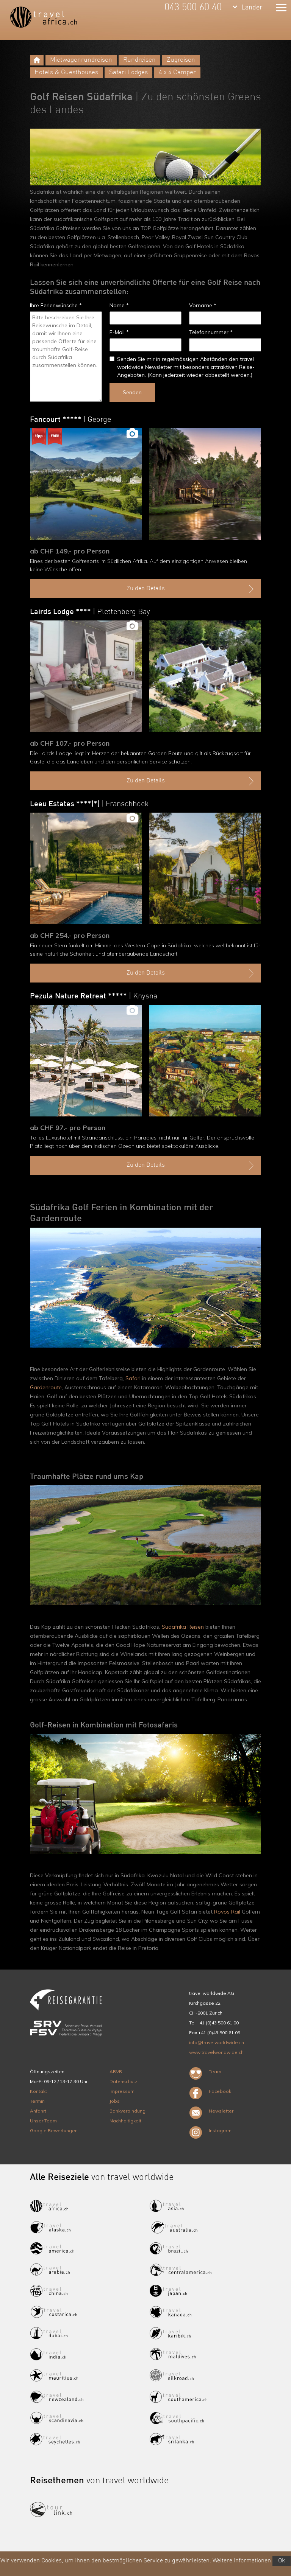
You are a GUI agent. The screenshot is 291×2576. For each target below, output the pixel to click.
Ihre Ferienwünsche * (56, 305)
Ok (281, 2561)
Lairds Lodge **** (90, 612)
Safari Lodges (128, 72)
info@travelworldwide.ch (216, 2042)
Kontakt (38, 2091)
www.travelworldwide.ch (216, 2052)
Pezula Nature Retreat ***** (93, 996)
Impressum (122, 2091)
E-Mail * (119, 332)
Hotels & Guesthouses (66, 72)
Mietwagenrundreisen (81, 60)
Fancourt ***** (70, 420)
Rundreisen (139, 60)
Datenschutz (124, 2081)
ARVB (116, 2071)
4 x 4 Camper (177, 72)
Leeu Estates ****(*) (89, 804)
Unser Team (43, 2121)
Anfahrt (38, 2111)
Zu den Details (191, 589)
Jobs (115, 2101)
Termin (37, 2101)
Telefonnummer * (211, 332)
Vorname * (202, 305)
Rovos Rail (227, 1911)
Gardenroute (46, 1387)
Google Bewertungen (54, 2130)
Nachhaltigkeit (125, 2121)
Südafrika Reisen (183, 1626)
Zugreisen (181, 60)
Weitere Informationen (242, 2561)
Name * (119, 305)
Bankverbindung (128, 2111)
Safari (133, 1378)
